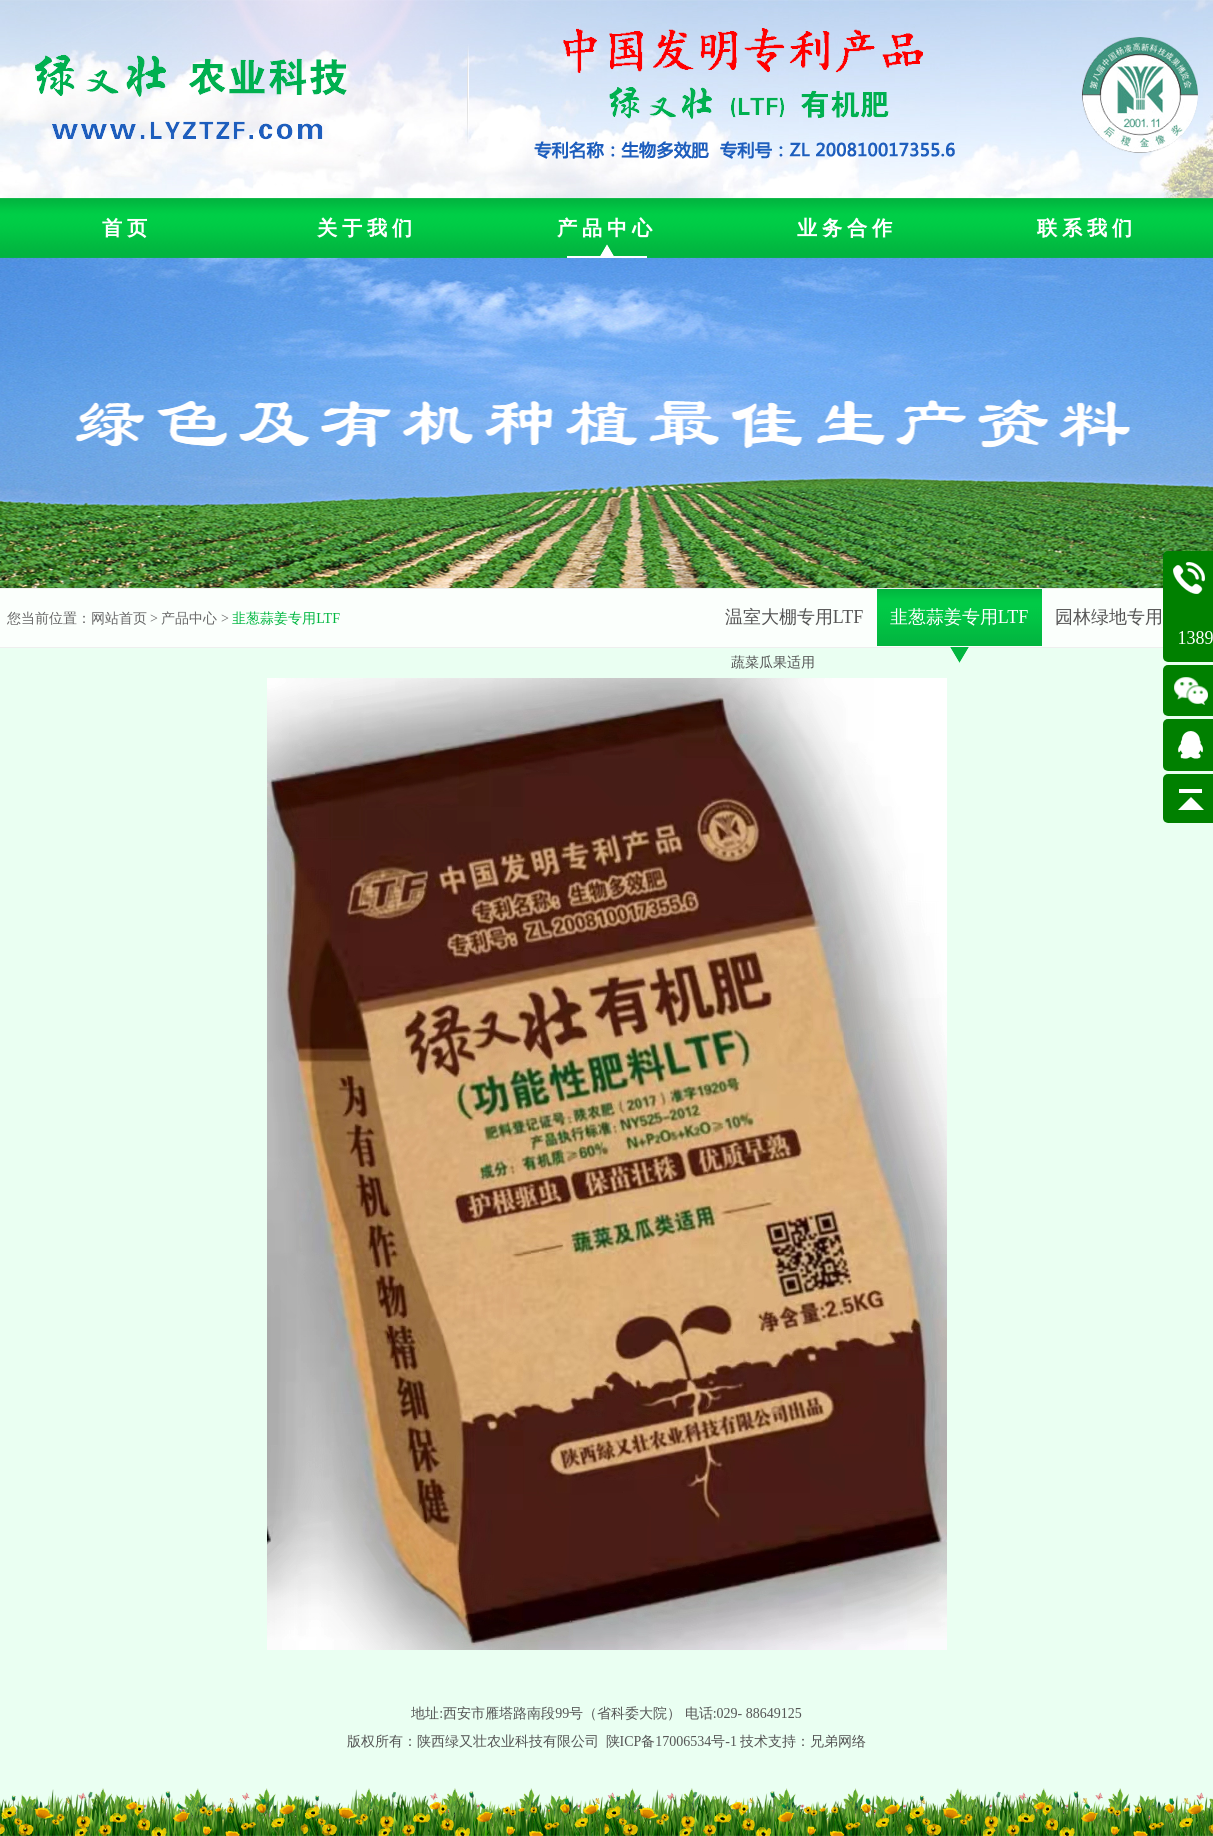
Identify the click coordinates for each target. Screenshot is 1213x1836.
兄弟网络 (838, 1741)
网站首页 (119, 618)
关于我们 (367, 228)
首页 (127, 228)
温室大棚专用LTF (794, 617)
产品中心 (607, 228)
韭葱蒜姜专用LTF (286, 618)
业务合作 (847, 228)
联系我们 (1087, 228)
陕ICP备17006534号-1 (671, 1741)
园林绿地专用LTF (1124, 617)
